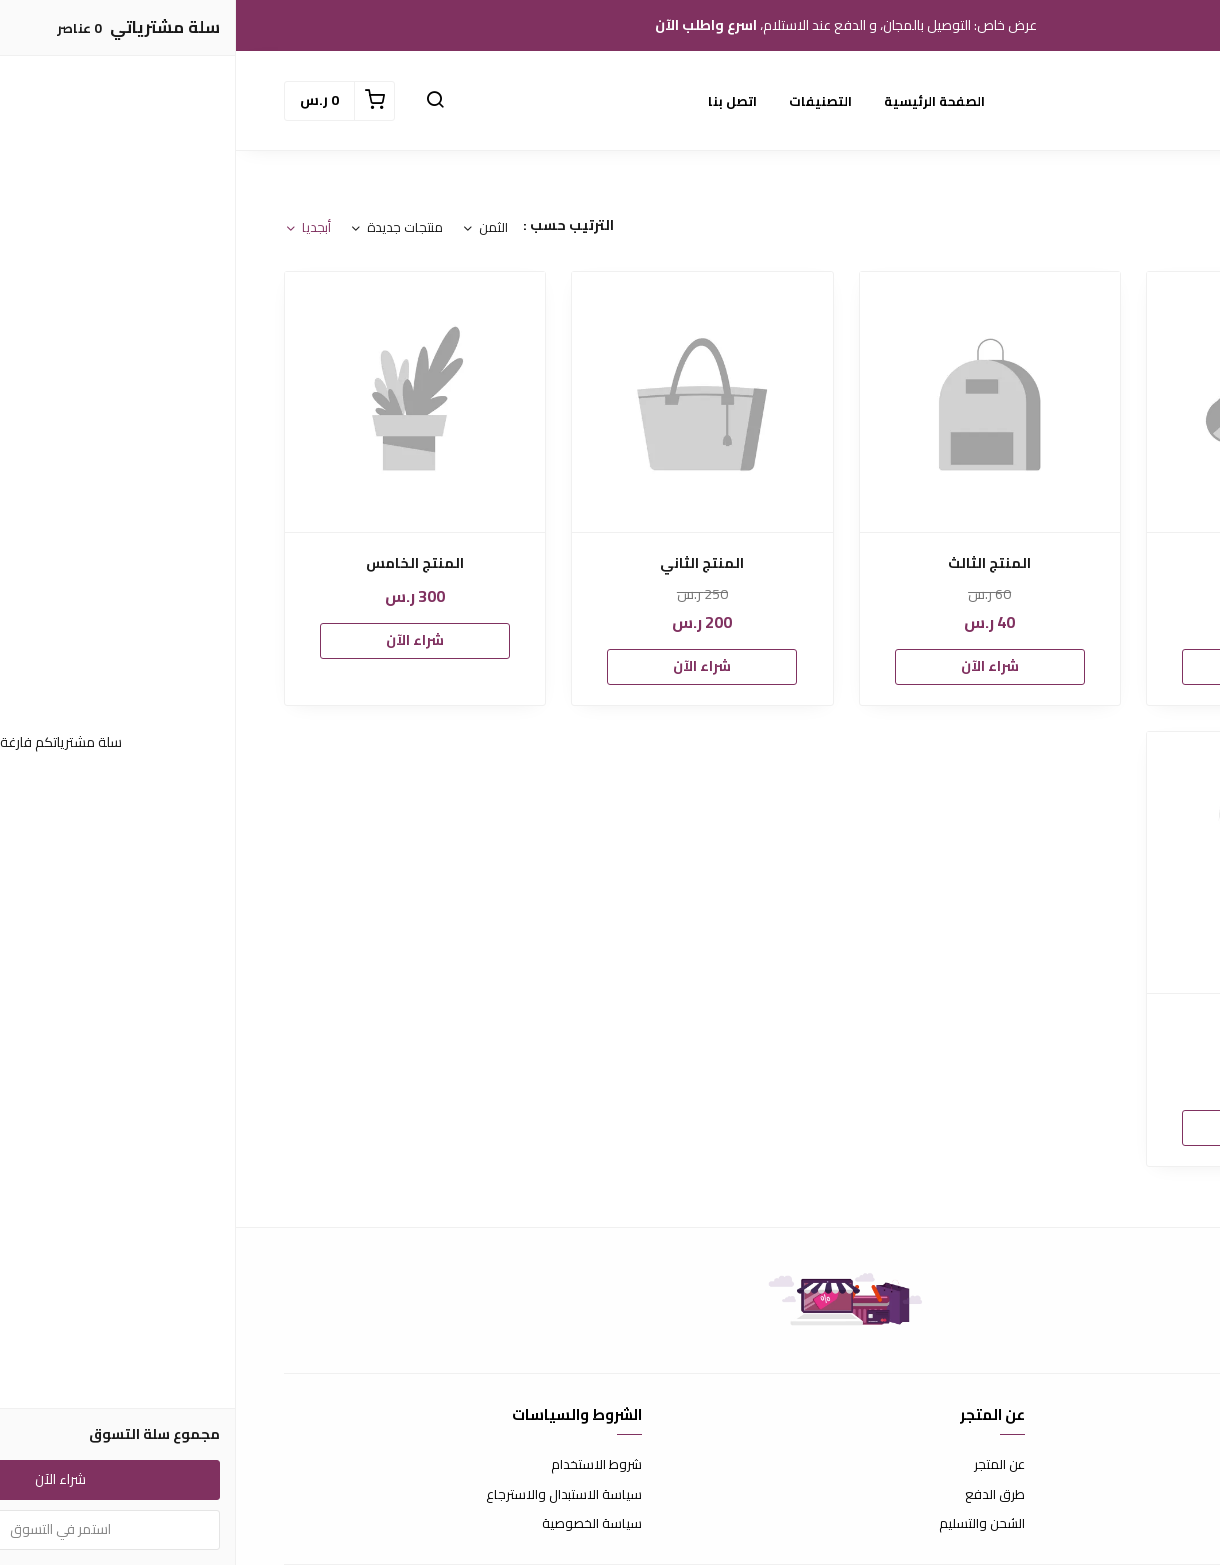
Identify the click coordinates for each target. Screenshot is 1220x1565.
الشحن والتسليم (746, 1524)
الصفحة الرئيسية (698, 101)
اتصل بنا (496, 101)
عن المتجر (763, 1465)
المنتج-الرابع (1041, 1024)
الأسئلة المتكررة (1129, 1495)
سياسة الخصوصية (356, 1524)
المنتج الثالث (753, 563)
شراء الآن (1041, 666)
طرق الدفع (759, 1495)
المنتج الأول (1041, 563)
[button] (199, 101)
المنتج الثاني (466, 563)
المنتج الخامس (179, 563)
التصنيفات (584, 101)
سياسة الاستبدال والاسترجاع (328, 1495)
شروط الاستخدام (360, 1465)
